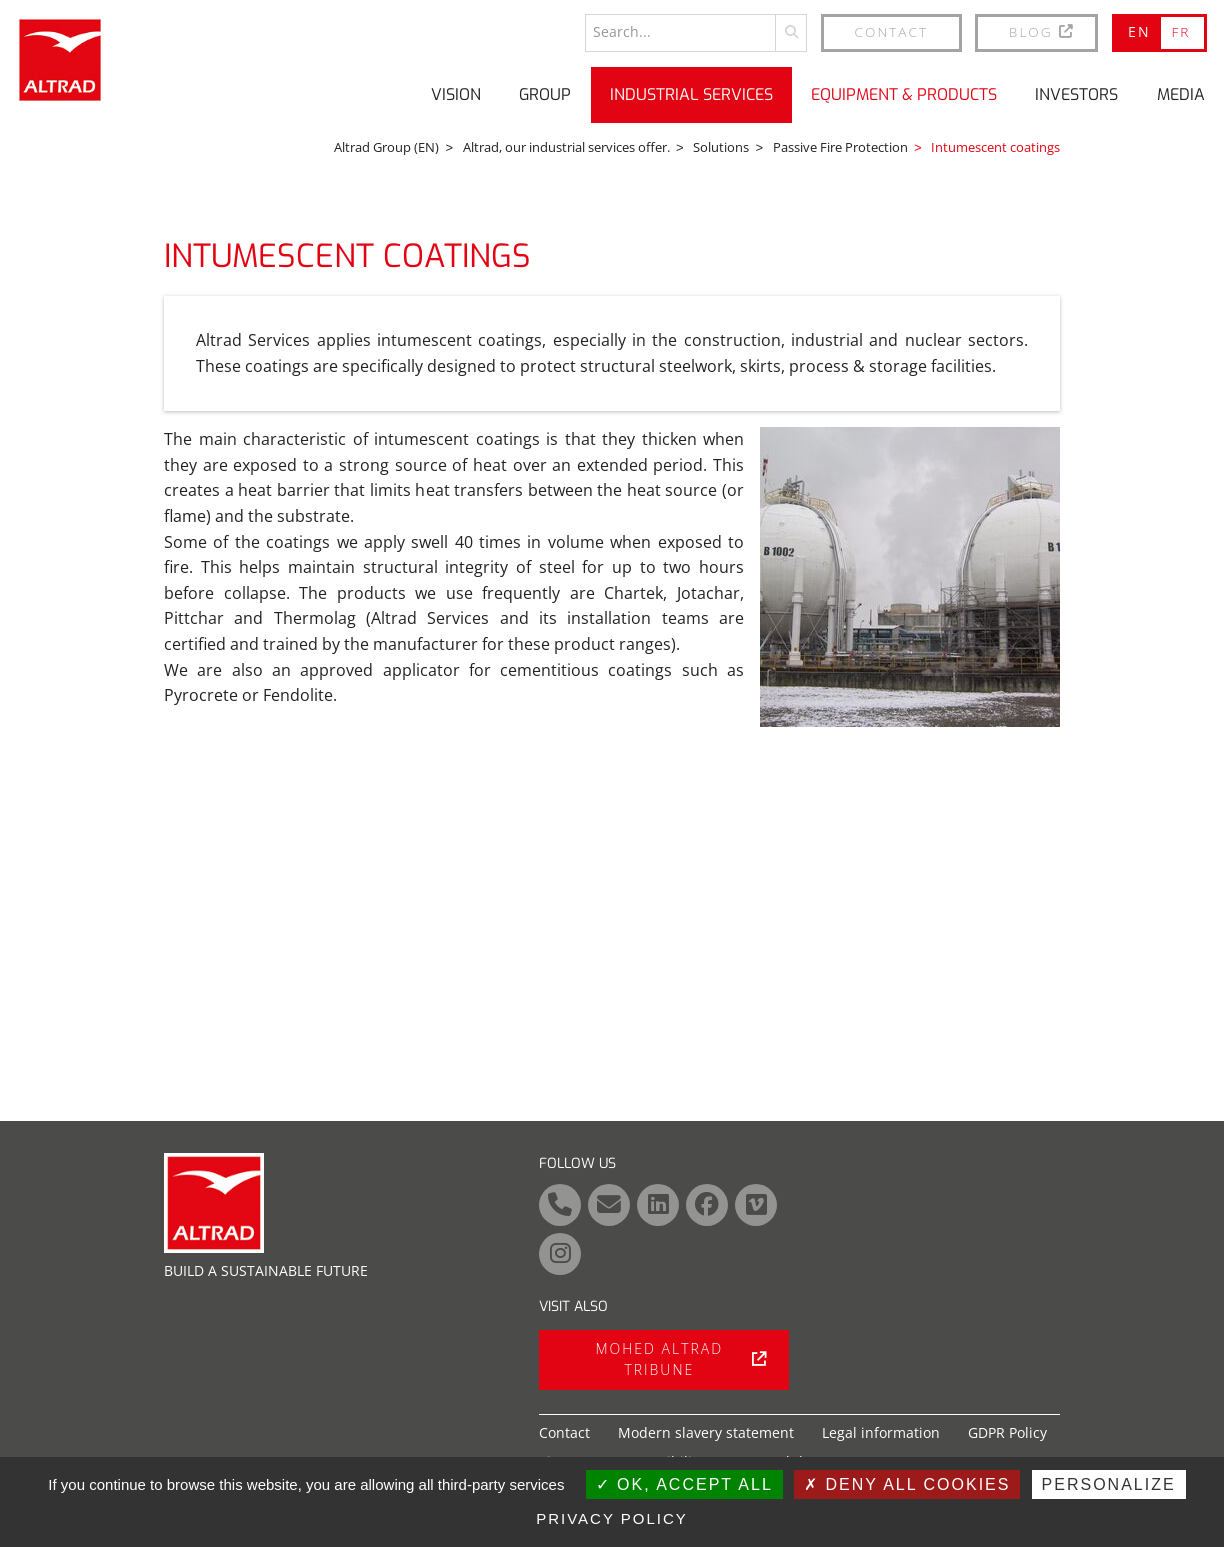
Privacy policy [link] (612, 1518)
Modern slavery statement (706, 1432)
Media (1181, 94)
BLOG (1042, 31)
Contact (892, 31)
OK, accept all (684, 1484)
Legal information (881, 1432)
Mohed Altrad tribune (681, 1359)
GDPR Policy (1007, 1432)
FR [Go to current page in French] (1180, 31)
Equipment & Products (904, 94)
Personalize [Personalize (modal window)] (1109, 1484)
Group (545, 94)
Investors (1076, 94)
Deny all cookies (907, 1484)
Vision (456, 94)
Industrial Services (691, 94)
